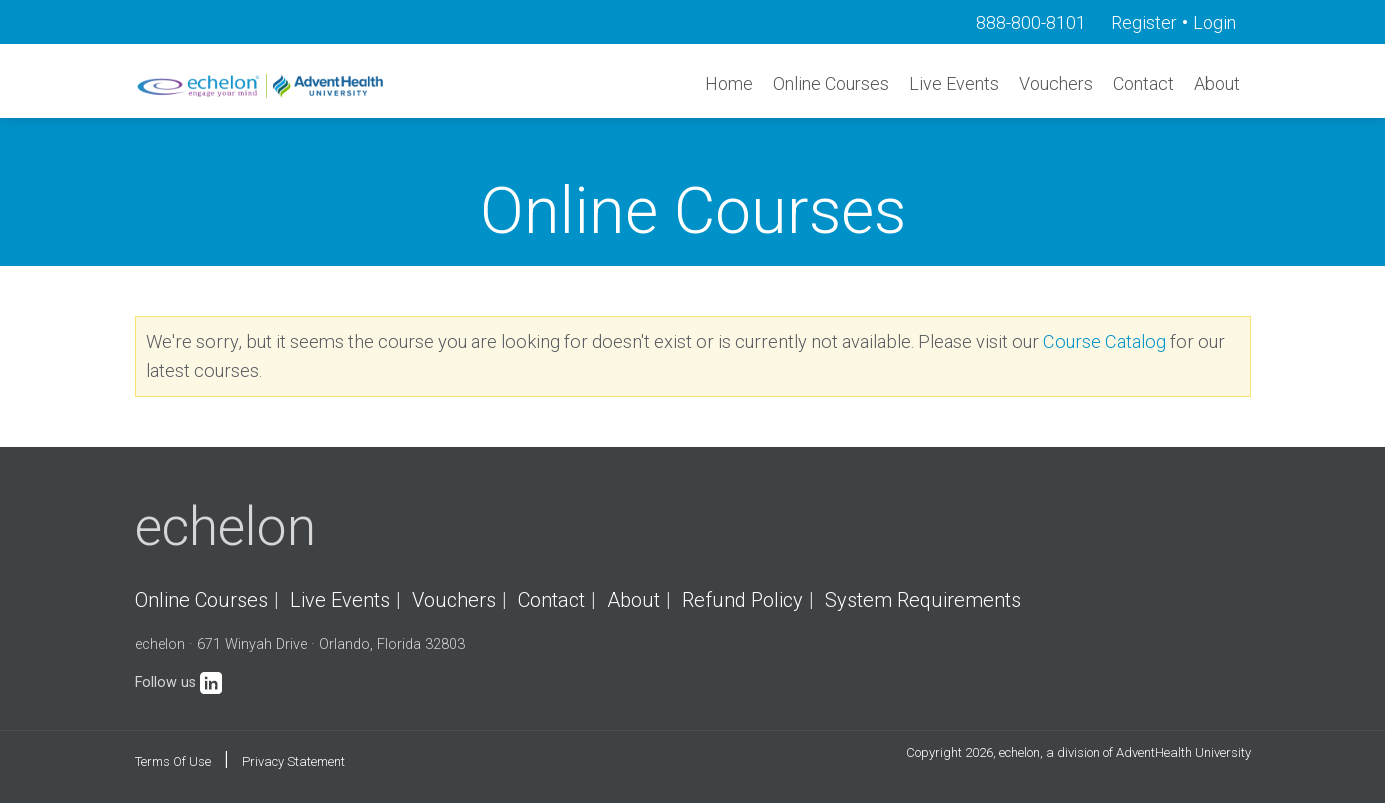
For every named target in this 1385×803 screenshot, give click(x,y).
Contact (1143, 83)
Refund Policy (742, 600)
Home (729, 83)
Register (1144, 22)
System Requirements (923, 600)
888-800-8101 (1031, 22)
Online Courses (831, 83)
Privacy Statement (293, 761)
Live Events (954, 83)
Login (1214, 22)
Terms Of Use (173, 761)
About (1217, 83)
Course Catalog (1104, 341)
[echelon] (262, 85)
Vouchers (1056, 83)
